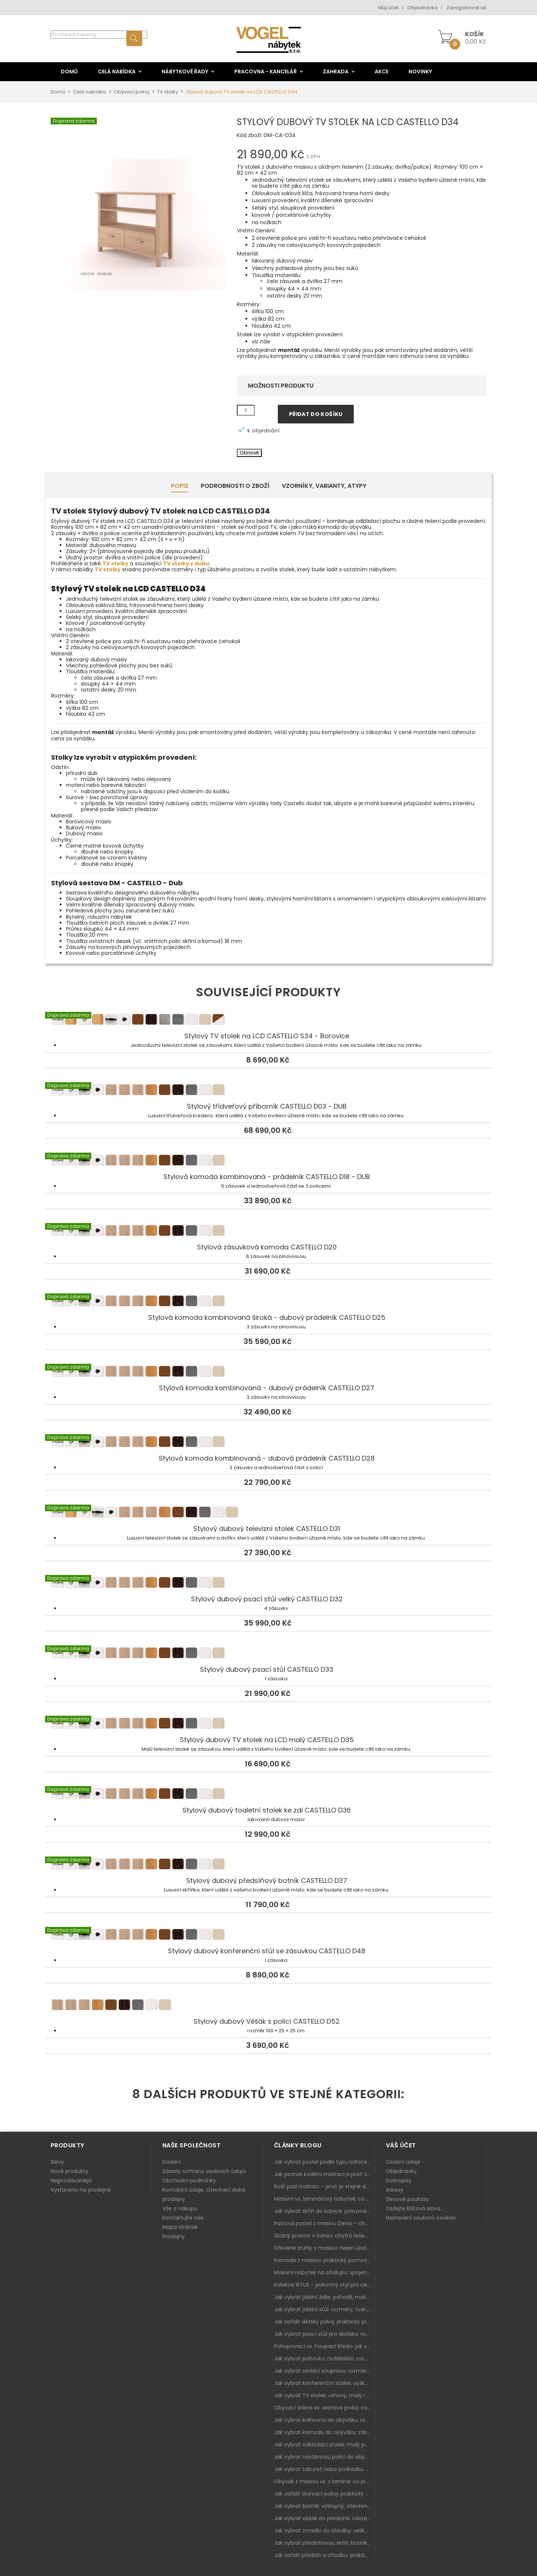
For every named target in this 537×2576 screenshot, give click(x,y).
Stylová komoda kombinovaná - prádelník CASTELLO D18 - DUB (268, 1162)
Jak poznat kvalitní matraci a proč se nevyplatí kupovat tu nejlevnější (324, 2174)
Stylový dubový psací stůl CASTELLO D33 (268, 1654)
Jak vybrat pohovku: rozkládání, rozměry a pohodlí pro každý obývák (324, 2358)
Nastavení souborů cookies (421, 2217)
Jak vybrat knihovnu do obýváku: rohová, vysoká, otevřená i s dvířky (324, 2420)
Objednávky (401, 2171)
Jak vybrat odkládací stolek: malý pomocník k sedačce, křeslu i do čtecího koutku (324, 2444)
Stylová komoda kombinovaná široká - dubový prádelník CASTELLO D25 (268, 1302)
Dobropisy (399, 2180)
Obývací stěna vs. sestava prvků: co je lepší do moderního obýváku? (324, 2407)
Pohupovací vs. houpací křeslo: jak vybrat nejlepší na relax (324, 2346)
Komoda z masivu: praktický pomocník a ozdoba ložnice (324, 2260)
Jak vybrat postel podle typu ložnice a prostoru (324, 2162)
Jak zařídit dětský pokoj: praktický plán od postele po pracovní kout (324, 2321)
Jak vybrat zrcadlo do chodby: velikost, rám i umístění (324, 2530)
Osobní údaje (403, 2162)
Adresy (394, 2190)
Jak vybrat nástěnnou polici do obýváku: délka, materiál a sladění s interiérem (324, 2457)
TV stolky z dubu (186, 563)
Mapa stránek (180, 2227)
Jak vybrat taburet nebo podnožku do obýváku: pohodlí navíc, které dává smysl (324, 2469)
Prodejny (173, 2236)
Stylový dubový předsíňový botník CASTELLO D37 (268, 1865)
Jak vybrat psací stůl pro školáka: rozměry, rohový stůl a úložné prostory (324, 2334)
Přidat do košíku (316, 414)
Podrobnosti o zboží (235, 486)
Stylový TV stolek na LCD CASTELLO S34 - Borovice (268, 1021)
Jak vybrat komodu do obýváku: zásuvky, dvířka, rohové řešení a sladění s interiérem (324, 2432)
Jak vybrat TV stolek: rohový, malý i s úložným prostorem (324, 2395)
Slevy (57, 2162)
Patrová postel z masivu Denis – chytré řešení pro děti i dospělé (324, 2223)
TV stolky (115, 563)
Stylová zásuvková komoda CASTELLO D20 (268, 1232)
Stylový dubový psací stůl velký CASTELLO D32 (268, 1584)
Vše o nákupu (179, 2208)
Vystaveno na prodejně (81, 2190)
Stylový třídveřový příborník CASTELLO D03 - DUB (268, 1091)
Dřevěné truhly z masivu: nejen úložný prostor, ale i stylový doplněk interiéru (324, 2248)
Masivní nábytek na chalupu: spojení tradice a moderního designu (324, 2272)
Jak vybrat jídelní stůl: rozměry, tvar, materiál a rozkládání (324, 2309)
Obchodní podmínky (189, 2180)
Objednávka (422, 7)
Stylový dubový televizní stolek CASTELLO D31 (268, 1513)
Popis (179, 486)
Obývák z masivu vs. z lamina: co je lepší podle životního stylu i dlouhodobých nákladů (324, 2481)
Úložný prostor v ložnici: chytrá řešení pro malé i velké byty (324, 2235)
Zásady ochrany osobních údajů (204, 2171)
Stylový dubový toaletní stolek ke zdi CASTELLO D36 (268, 1795)
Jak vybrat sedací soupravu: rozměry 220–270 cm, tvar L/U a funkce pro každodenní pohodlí (324, 2371)
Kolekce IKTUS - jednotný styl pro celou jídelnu (324, 2284)
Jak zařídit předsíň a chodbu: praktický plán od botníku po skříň (324, 2555)
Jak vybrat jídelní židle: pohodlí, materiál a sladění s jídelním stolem (324, 2297)
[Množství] (246, 410)
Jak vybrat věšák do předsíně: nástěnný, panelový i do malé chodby (324, 2518)
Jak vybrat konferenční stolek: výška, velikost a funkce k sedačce (324, 2383)
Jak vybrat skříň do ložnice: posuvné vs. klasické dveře (324, 2211)
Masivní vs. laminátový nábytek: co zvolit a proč (324, 2198)
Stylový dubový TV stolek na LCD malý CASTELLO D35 (268, 1725)
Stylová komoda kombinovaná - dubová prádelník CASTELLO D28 (268, 1443)
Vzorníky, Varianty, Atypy (324, 486)
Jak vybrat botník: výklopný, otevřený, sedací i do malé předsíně (324, 2506)
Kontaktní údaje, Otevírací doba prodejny (203, 2194)
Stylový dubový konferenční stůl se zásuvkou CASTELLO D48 (268, 1936)
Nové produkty (69, 2171)
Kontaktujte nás (182, 2217)
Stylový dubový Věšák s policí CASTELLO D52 (268, 2006)
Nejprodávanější (71, 2180)
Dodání (171, 2162)
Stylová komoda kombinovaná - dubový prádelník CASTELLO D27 (268, 1373)
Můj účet (388, 7)
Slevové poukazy (407, 2199)
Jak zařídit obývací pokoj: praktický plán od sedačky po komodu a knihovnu (324, 2493)
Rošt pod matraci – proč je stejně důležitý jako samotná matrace (324, 2186)
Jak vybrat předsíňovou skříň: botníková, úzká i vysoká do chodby (324, 2543)
